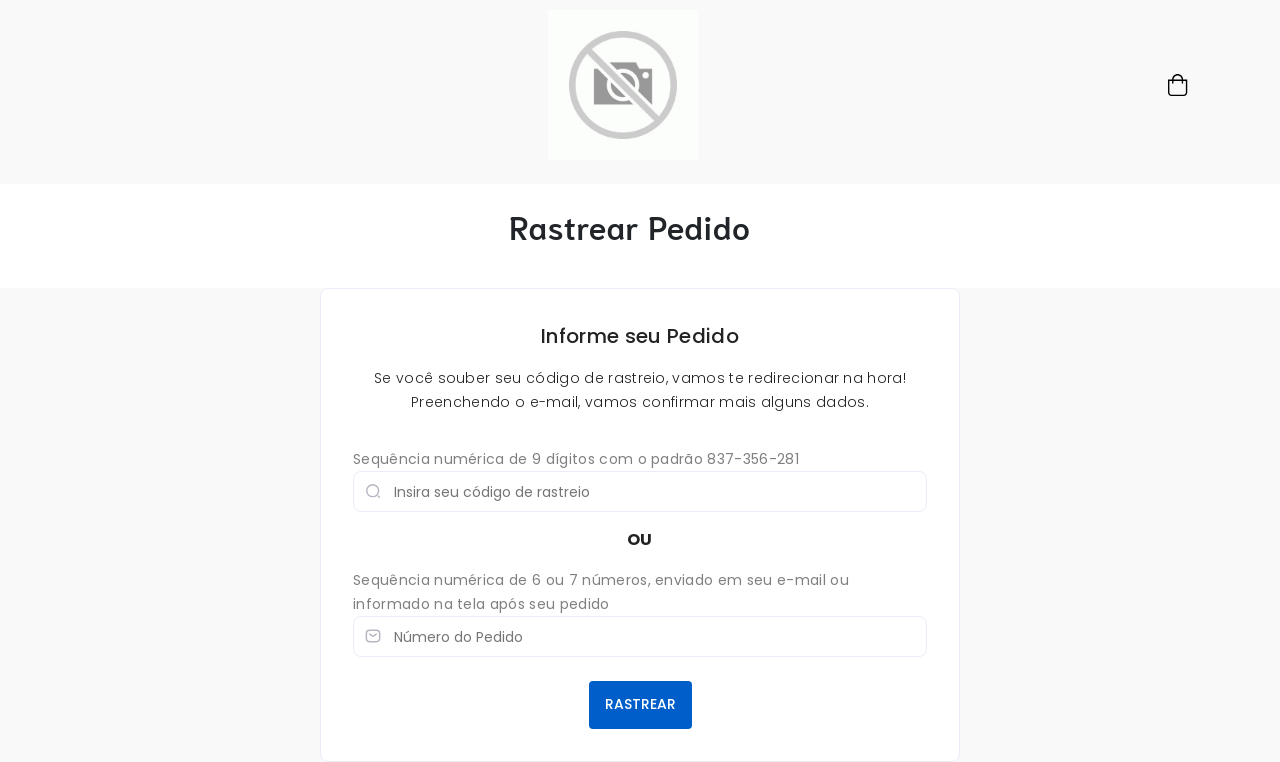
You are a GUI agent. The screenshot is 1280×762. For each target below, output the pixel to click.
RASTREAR (640, 704)
